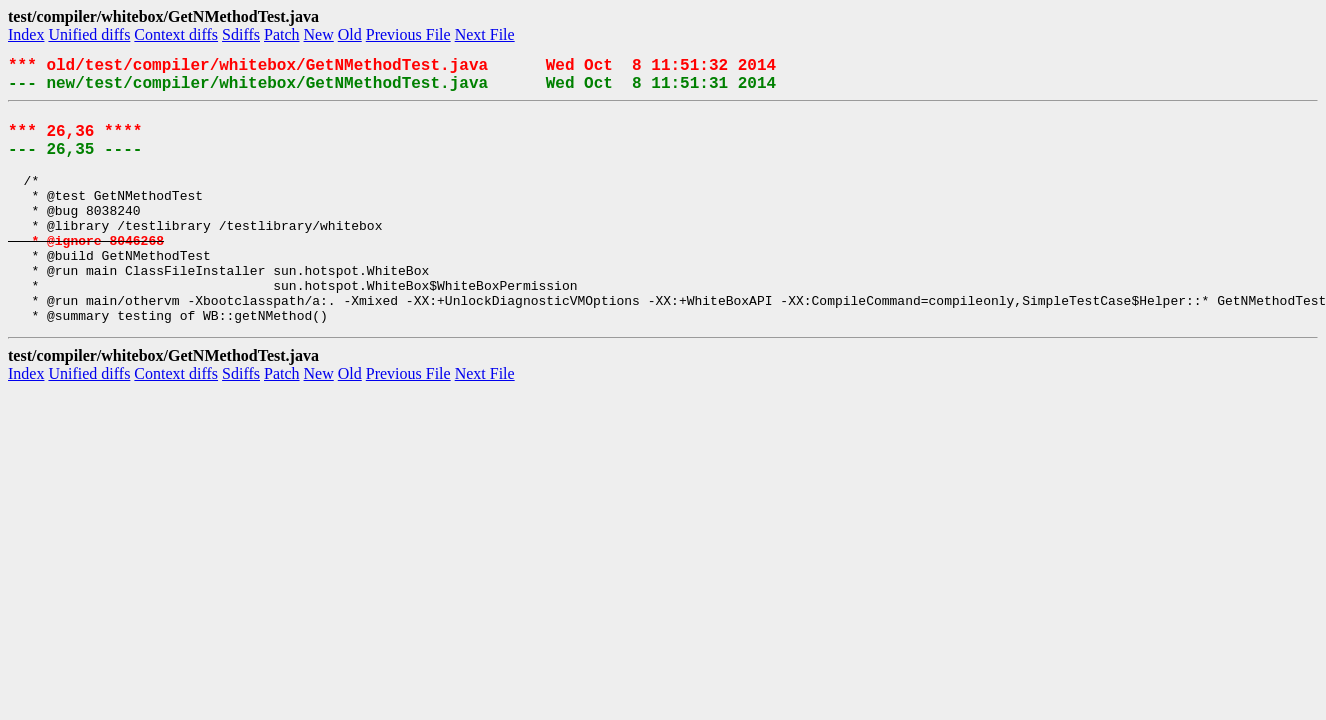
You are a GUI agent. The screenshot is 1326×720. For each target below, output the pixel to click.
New (319, 34)
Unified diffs (89, 34)
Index (26, 34)
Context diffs (176, 34)
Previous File (408, 34)
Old (350, 34)
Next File (485, 34)
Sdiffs (241, 34)
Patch (282, 34)
